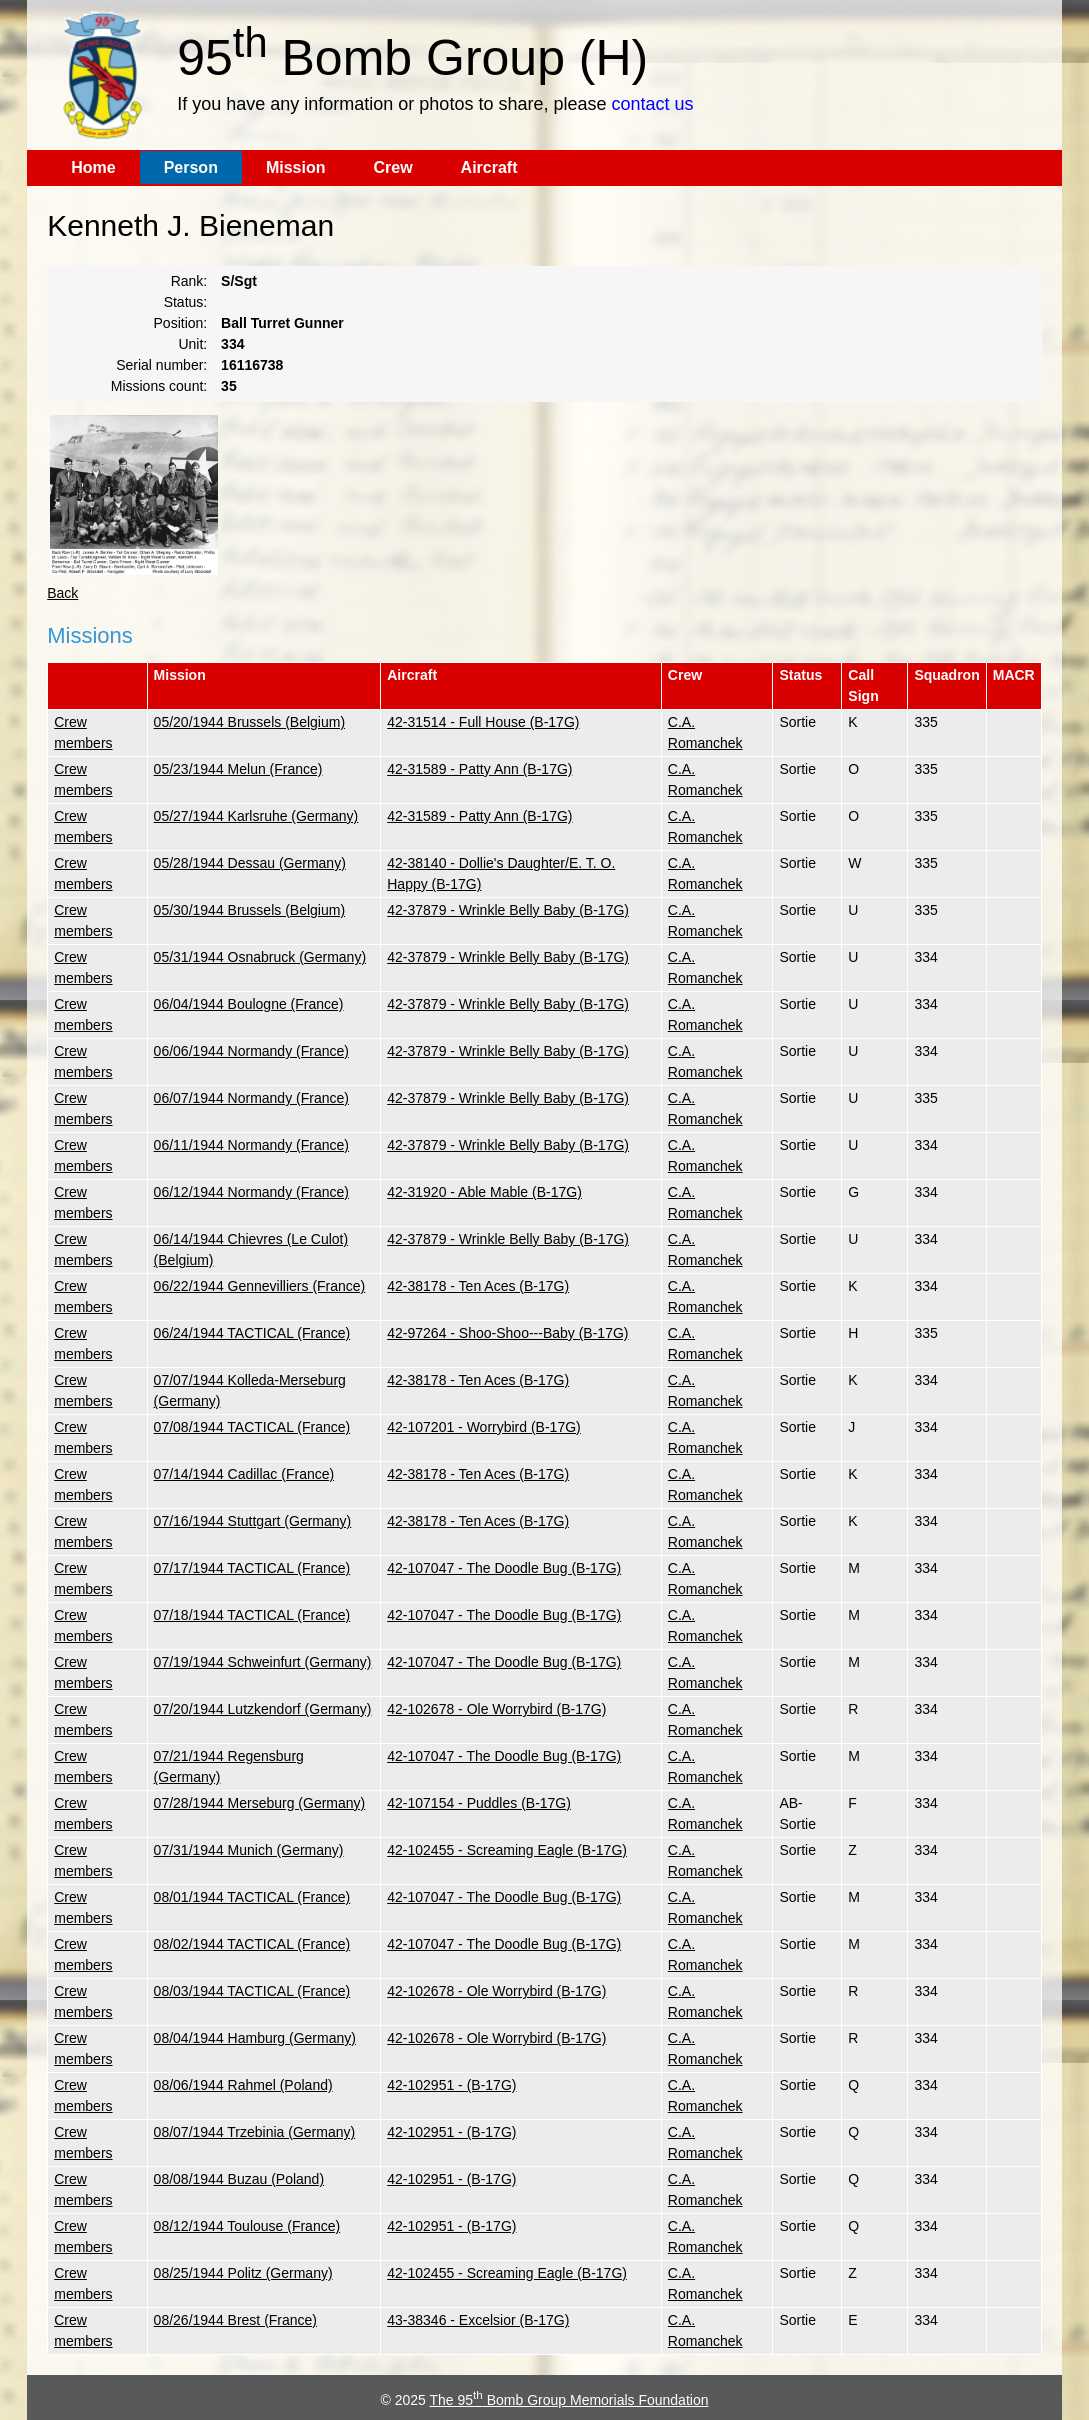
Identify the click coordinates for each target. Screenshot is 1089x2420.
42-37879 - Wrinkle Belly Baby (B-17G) (508, 910)
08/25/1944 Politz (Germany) (243, 2273)
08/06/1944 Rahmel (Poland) (243, 2085)
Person (191, 167)
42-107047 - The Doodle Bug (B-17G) (504, 1568)
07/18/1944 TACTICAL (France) (252, 1615)
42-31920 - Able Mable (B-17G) (484, 1192)
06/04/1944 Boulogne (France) (249, 1004)
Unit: (192, 344)
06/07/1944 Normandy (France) (251, 1098)
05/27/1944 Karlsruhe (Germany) (256, 816)
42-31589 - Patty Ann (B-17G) (479, 769)
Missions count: (159, 386)
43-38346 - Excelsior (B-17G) (478, 2320)
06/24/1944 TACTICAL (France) (252, 1333)
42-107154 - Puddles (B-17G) (479, 1803)
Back (62, 593)
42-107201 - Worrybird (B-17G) (483, 1427)
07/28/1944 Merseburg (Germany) (260, 1803)
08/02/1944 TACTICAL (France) (252, 1944)
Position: (181, 323)
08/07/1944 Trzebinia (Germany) (255, 2132)
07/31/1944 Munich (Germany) (249, 1850)
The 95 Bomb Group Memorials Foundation (568, 2400)
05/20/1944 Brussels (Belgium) (249, 722)
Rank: (189, 281)
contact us (652, 104)
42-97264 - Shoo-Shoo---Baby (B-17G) (507, 1333)
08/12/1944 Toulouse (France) (247, 2226)
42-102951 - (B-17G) (451, 2085)
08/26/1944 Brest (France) (235, 2320)
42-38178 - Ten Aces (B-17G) (478, 1286)
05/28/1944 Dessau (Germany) (250, 863)
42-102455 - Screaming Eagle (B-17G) (507, 1850)
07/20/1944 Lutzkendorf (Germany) (263, 1709)
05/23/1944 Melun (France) (238, 769)
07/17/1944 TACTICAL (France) (252, 1568)
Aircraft (489, 167)
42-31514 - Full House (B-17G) (483, 722)
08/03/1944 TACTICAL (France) (252, 1991)
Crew (392, 167)
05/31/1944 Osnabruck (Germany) (260, 957)
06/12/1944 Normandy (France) (251, 1192)
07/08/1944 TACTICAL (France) (252, 1427)
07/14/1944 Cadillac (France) (244, 1474)
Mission (296, 167)
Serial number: (161, 365)
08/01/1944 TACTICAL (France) (252, 1897)
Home (93, 167)
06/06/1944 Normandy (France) (251, 1051)
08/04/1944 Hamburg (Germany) (255, 2038)
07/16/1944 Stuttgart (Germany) (253, 1521)
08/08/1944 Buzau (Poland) (239, 2179)
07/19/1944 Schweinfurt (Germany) (263, 1662)
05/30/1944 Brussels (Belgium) (249, 910)
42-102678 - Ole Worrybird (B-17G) (496, 1709)
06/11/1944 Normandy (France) (251, 1145)
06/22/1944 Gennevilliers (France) (260, 1286)
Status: (186, 302)
